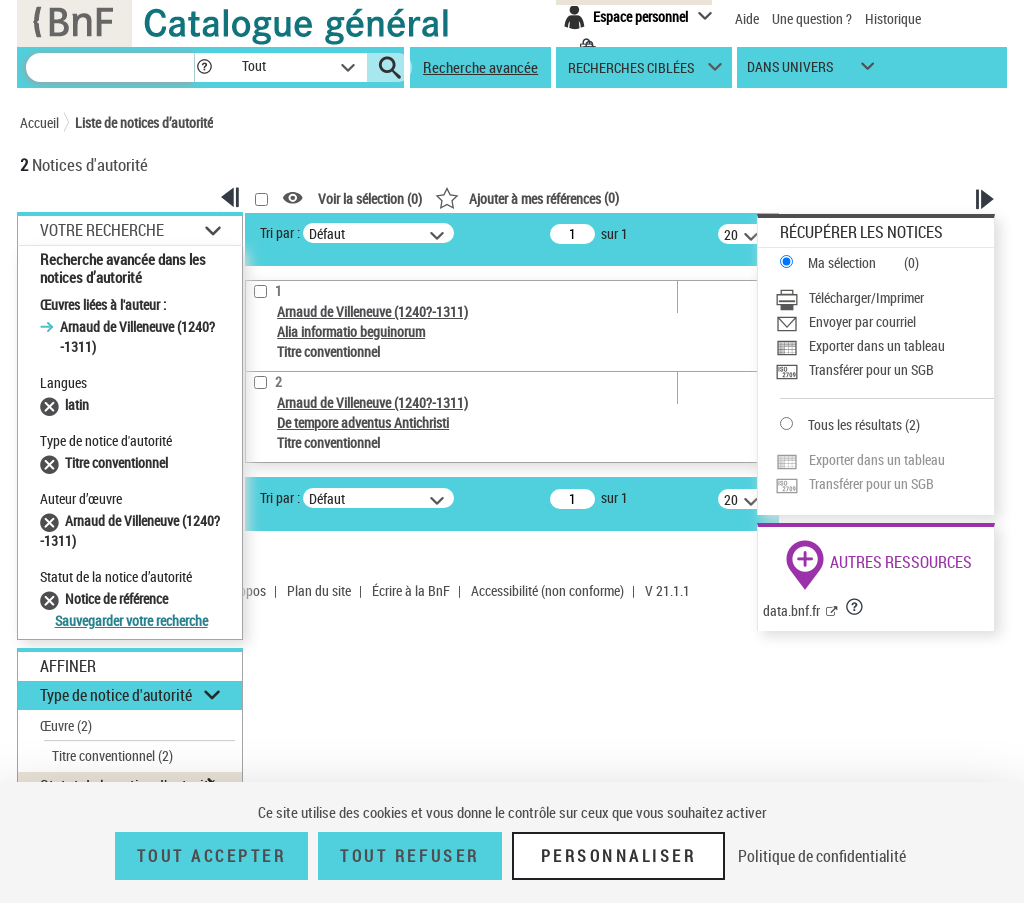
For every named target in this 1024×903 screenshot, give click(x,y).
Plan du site (319, 590)
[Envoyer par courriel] (884, 322)
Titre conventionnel (112, 755)
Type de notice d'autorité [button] (116, 695)
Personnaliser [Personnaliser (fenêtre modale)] (619, 856)
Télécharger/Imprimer (866, 297)
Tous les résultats (855, 424)
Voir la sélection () (370, 198)
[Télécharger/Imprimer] (884, 298)
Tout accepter (212, 856)
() (527, 197)
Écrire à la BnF (411, 590)
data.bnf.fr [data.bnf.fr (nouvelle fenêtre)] (791, 610)
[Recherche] (110, 67)
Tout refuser (409, 856)
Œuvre (66, 725)
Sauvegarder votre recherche (131, 620)
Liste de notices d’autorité (144, 122)
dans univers (790, 71)
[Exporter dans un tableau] (884, 346)
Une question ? (812, 18)
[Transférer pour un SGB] (884, 370)
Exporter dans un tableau (877, 345)
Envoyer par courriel (862, 321)
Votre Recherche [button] (102, 230)
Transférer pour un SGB (871, 369)
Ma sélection (842, 262)
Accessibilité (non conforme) (547, 590)
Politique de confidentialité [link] (822, 856)
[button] (204, 67)
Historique (893, 18)
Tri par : (280, 232)
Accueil (39, 122)
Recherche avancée (480, 67)
